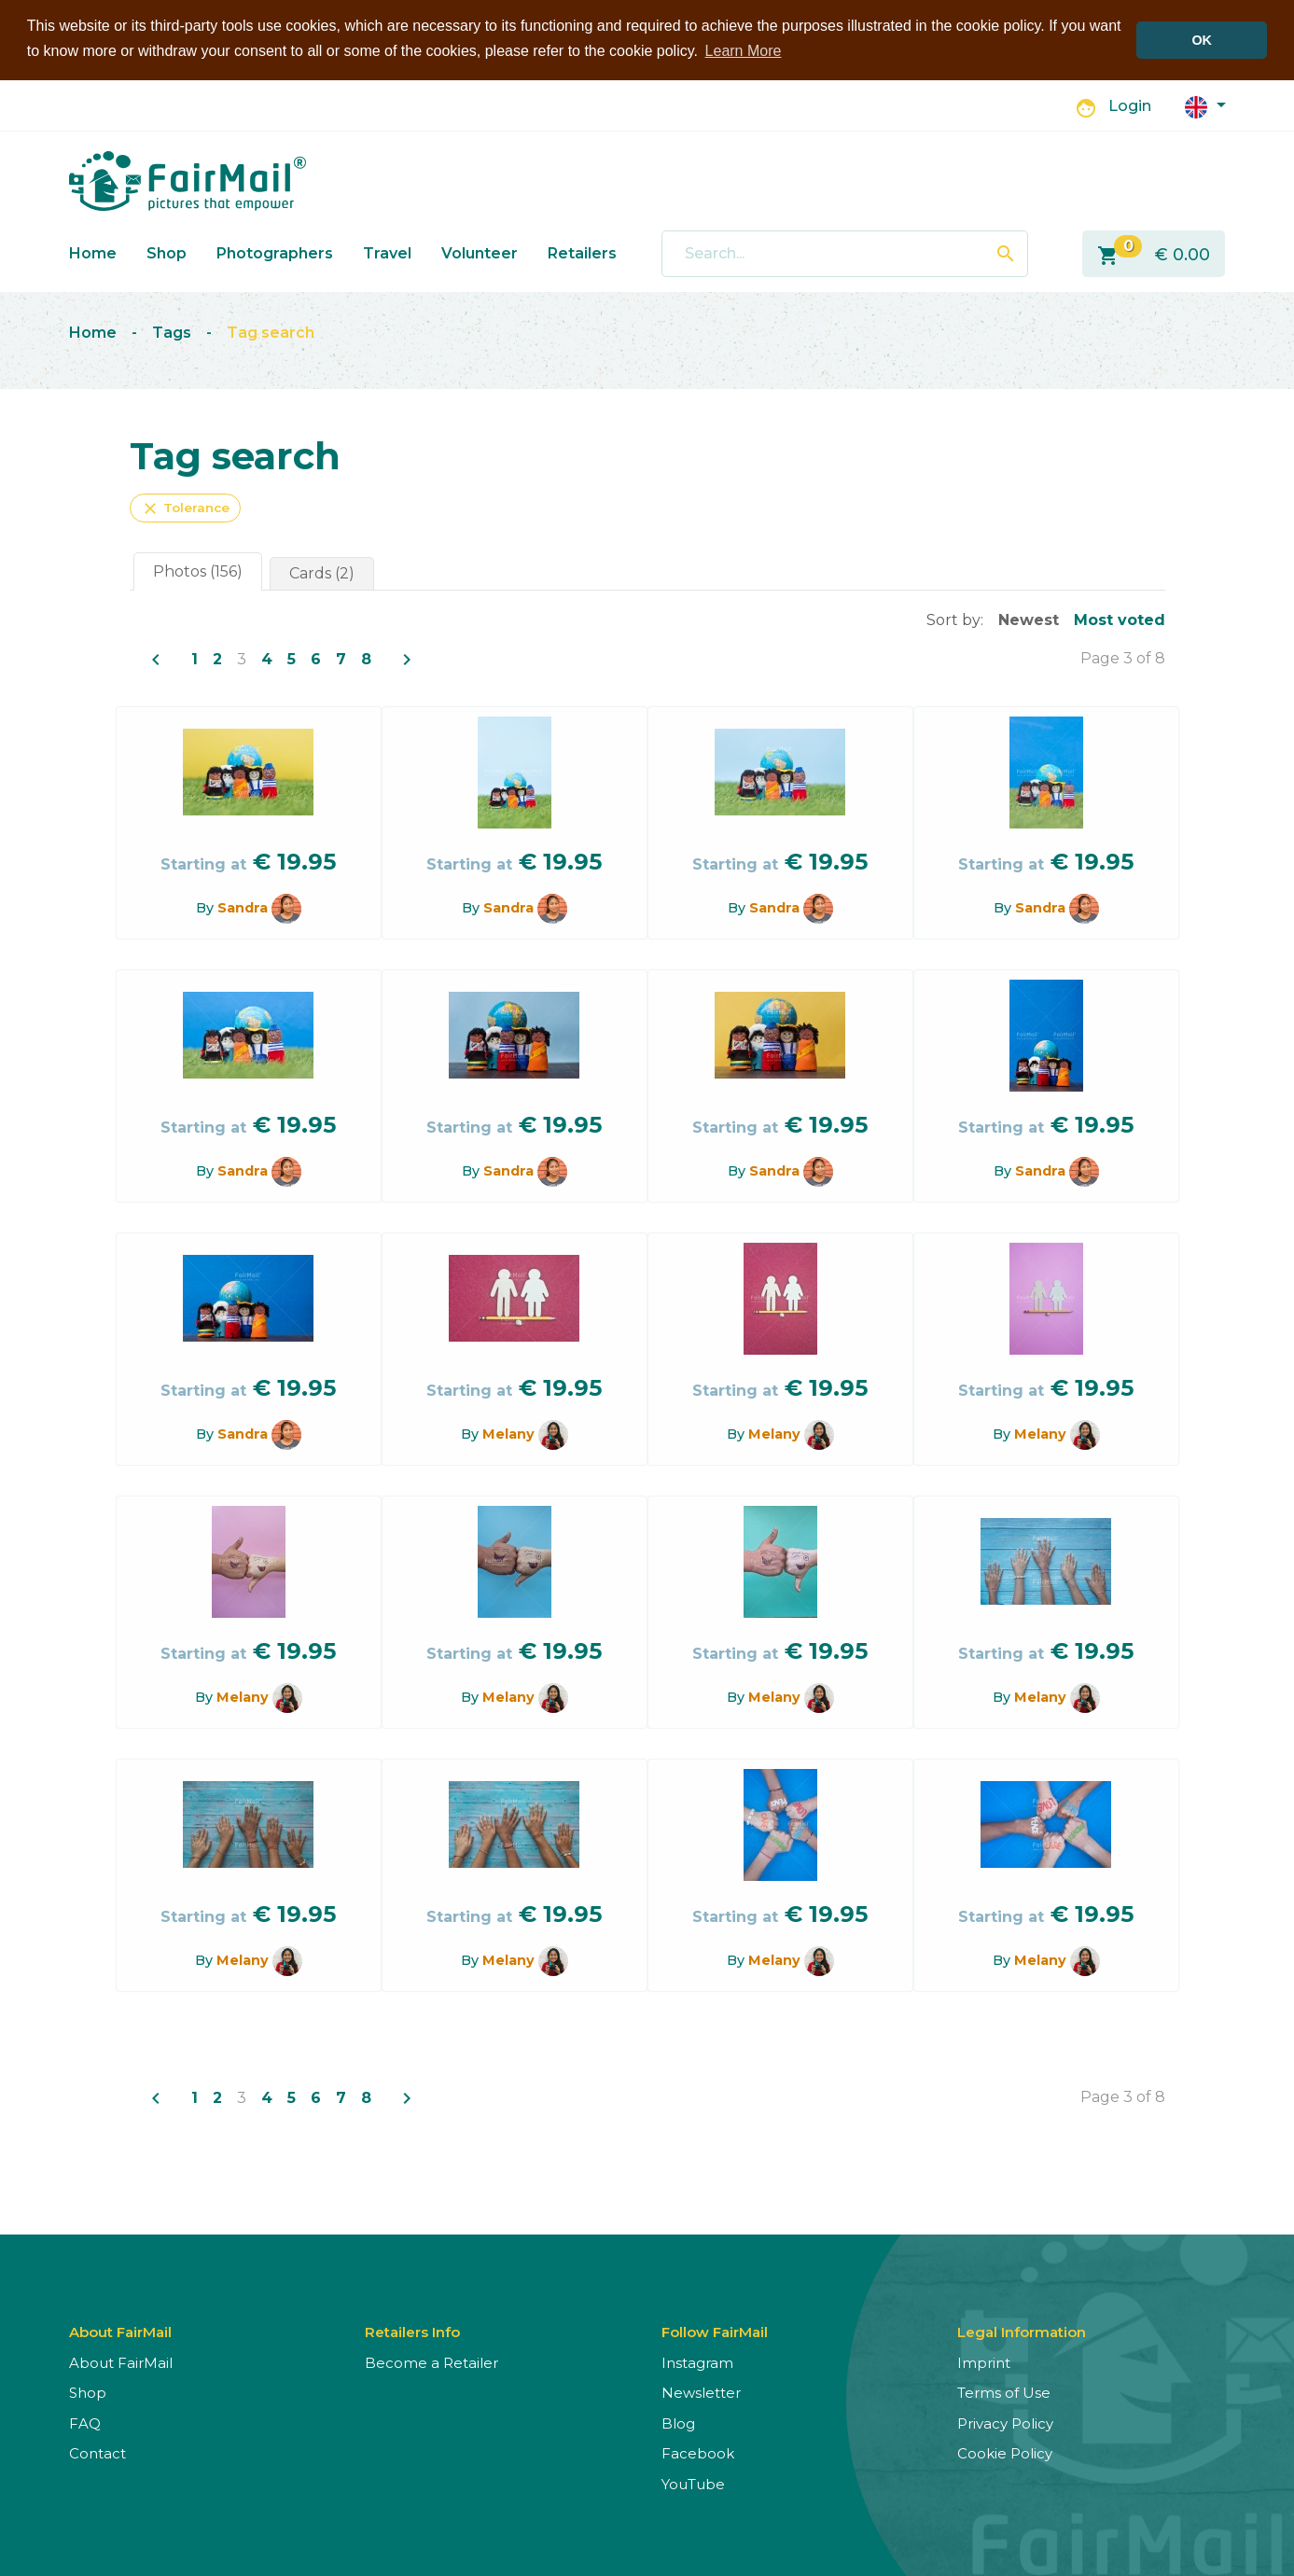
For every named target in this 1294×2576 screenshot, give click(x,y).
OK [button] (1201, 40)
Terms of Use (1004, 2393)
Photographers (274, 253)
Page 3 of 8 (1122, 658)
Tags (171, 332)
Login (1129, 106)
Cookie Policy (1004, 2453)
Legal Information (1021, 2332)
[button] (1205, 105)
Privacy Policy (1005, 2423)
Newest (1028, 620)
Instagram (697, 2363)
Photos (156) (198, 571)
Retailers (582, 253)
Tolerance (185, 508)
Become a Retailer (431, 2363)
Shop (166, 253)
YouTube (693, 2484)
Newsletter (701, 2393)
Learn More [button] (743, 51)
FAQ (85, 2423)
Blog (678, 2423)
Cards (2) (322, 573)
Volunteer (479, 253)
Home (93, 253)
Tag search (270, 332)
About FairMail (121, 2363)
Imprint (983, 2363)
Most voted (1119, 620)
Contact (97, 2453)
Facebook (697, 2453)
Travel (387, 253)
